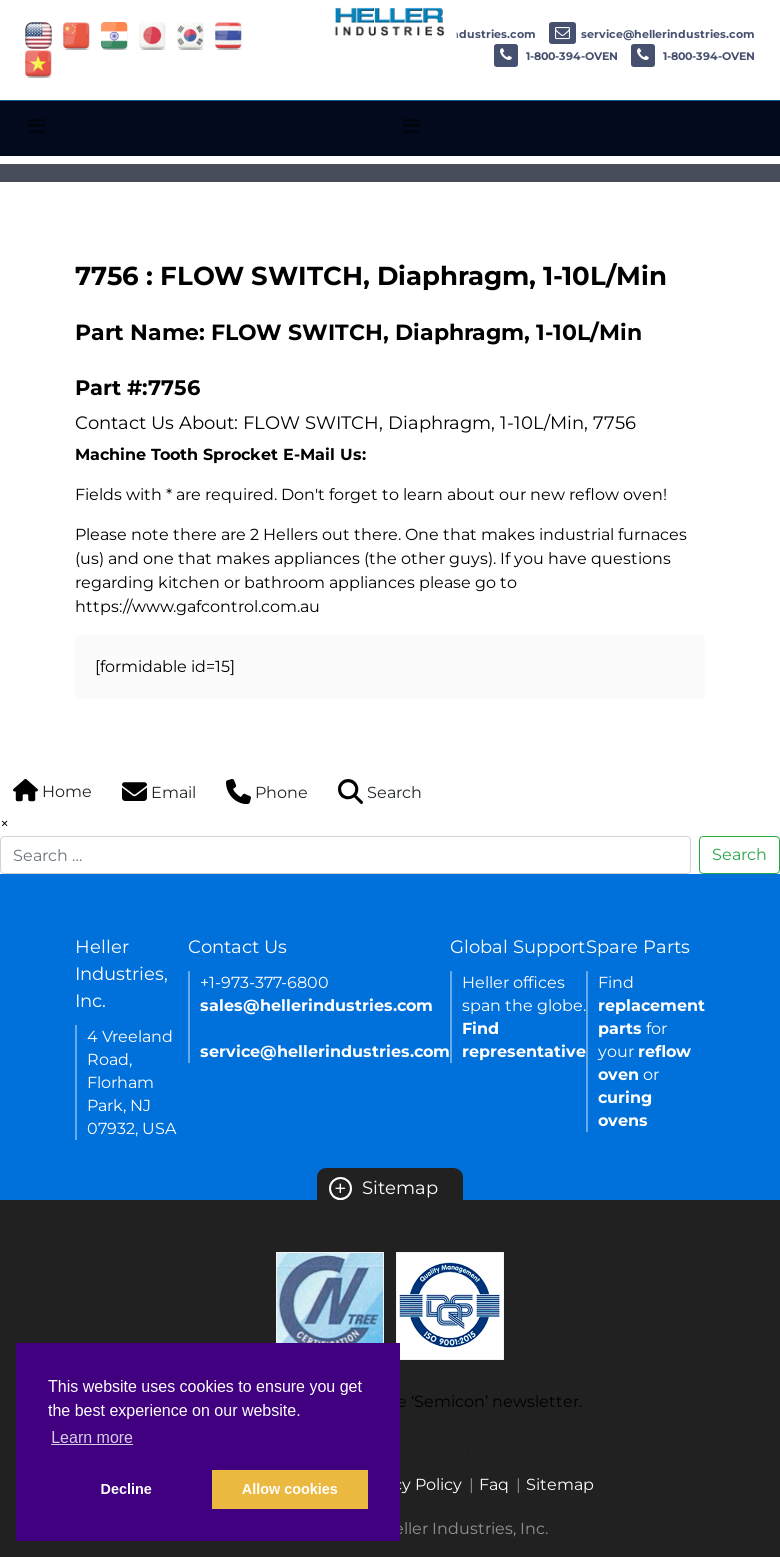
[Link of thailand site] (228, 34)
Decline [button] (126, 1489)
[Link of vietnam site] (38, 62)
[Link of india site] (114, 34)
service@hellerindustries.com (652, 34)
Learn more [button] (92, 1437)
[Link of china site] (76, 34)
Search (739, 854)
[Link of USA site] (38, 34)
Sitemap (383, 1188)
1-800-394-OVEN (556, 56)
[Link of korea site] (190, 34)
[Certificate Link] (330, 1304)
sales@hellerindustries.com (316, 1005)
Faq (494, 1484)
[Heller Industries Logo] (390, 20)
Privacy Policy (408, 1484)
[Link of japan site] (152, 34)
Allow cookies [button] (290, 1489)
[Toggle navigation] (36, 126)
